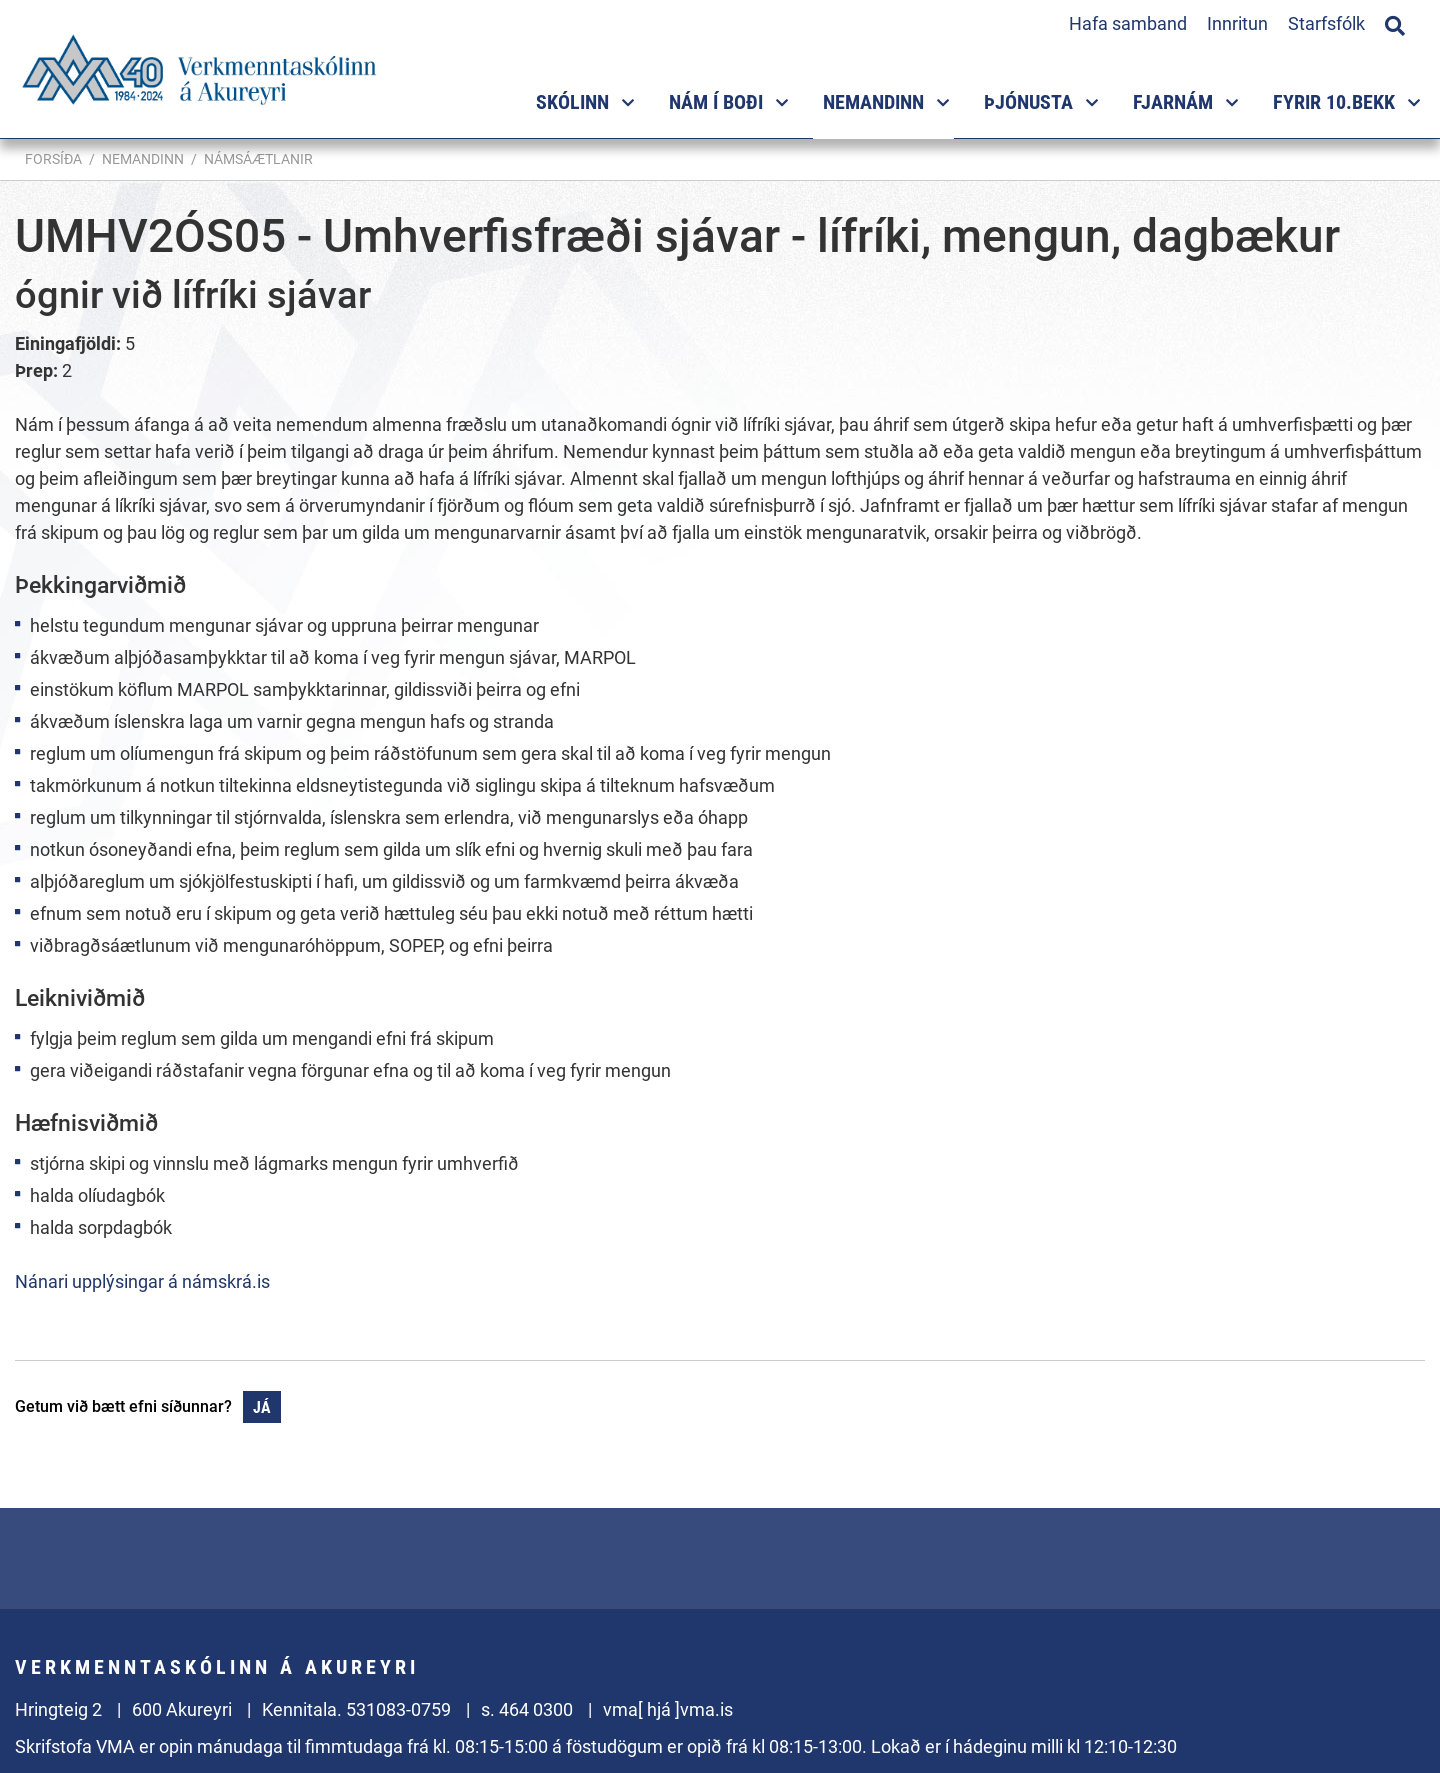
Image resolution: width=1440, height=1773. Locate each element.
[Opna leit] (1395, 23)
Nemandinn (143, 159)
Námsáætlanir (258, 159)
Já (262, 1407)
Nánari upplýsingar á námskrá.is (142, 1281)
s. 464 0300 (527, 1709)
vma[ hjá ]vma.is (668, 1709)
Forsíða (53, 159)
